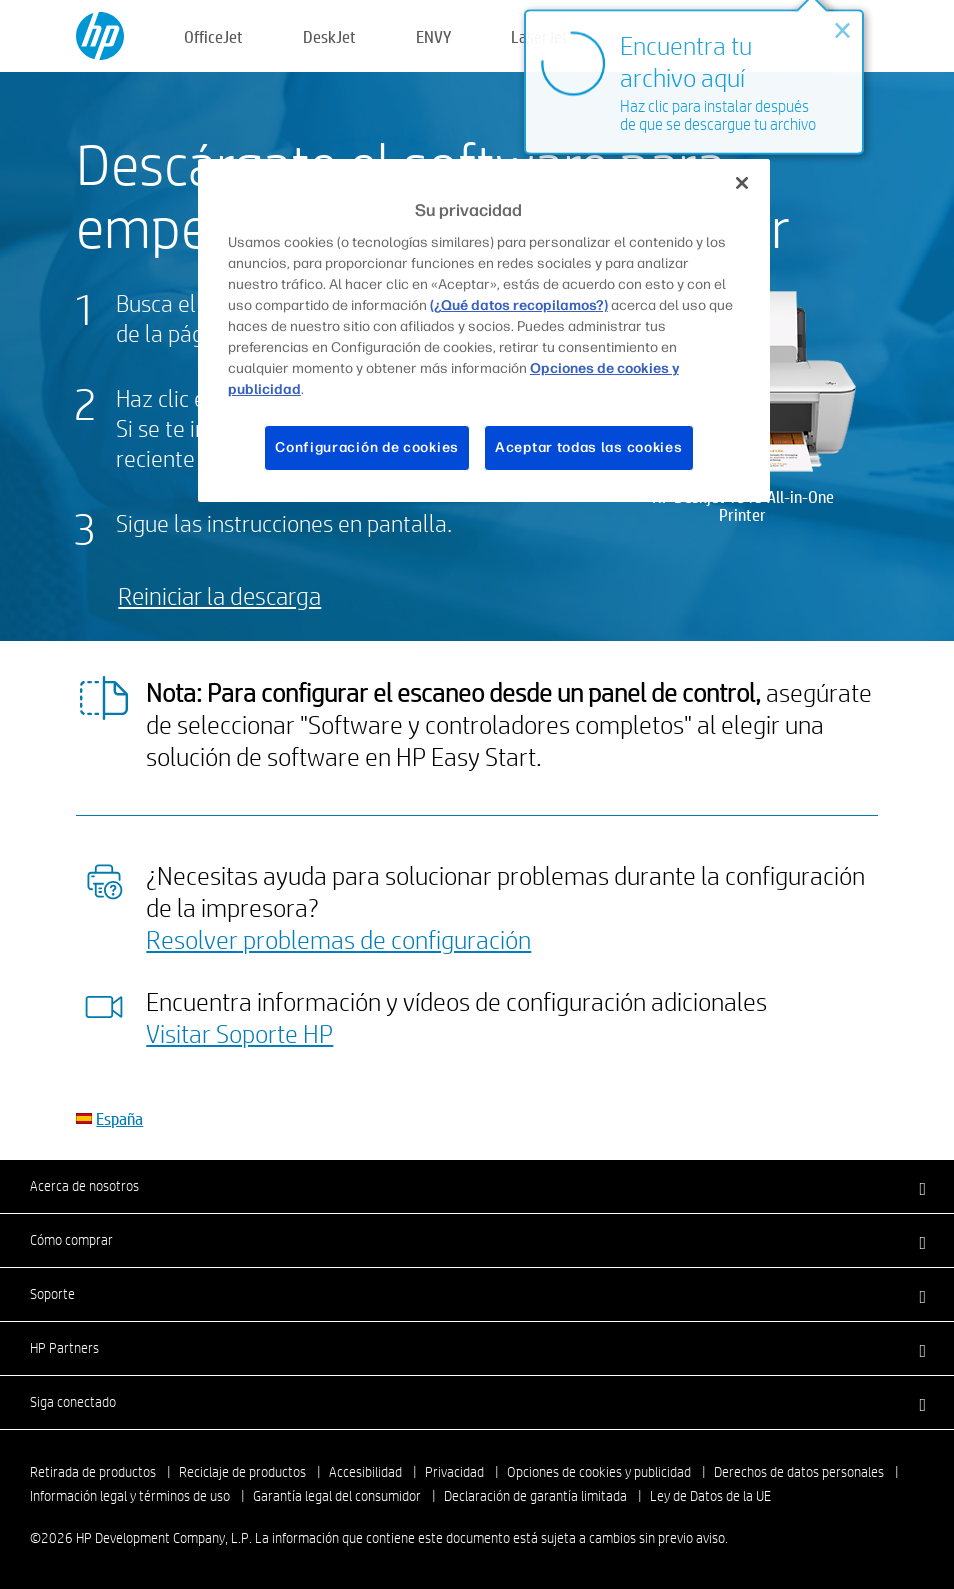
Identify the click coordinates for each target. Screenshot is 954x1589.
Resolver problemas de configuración (338, 939)
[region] (484, 330)
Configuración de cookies (367, 447)
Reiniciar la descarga (219, 595)
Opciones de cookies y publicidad (599, 1472)
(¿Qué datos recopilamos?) (519, 305)
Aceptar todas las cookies (589, 447)
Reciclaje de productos (242, 1472)
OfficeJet (213, 36)
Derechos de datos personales (799, 1472)
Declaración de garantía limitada (535, 1496)
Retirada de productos (93, 1472)
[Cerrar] (742, 183)
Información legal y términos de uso (130, 1496)
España (119, 1118)
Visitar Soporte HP (239, 1033)
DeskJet (329, 36)
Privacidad (454, 1472)
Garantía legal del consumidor (337, 1496)
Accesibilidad (365, 1472)
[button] (477, 1186)
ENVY (433, 36)
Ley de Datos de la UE (710, 1496)
